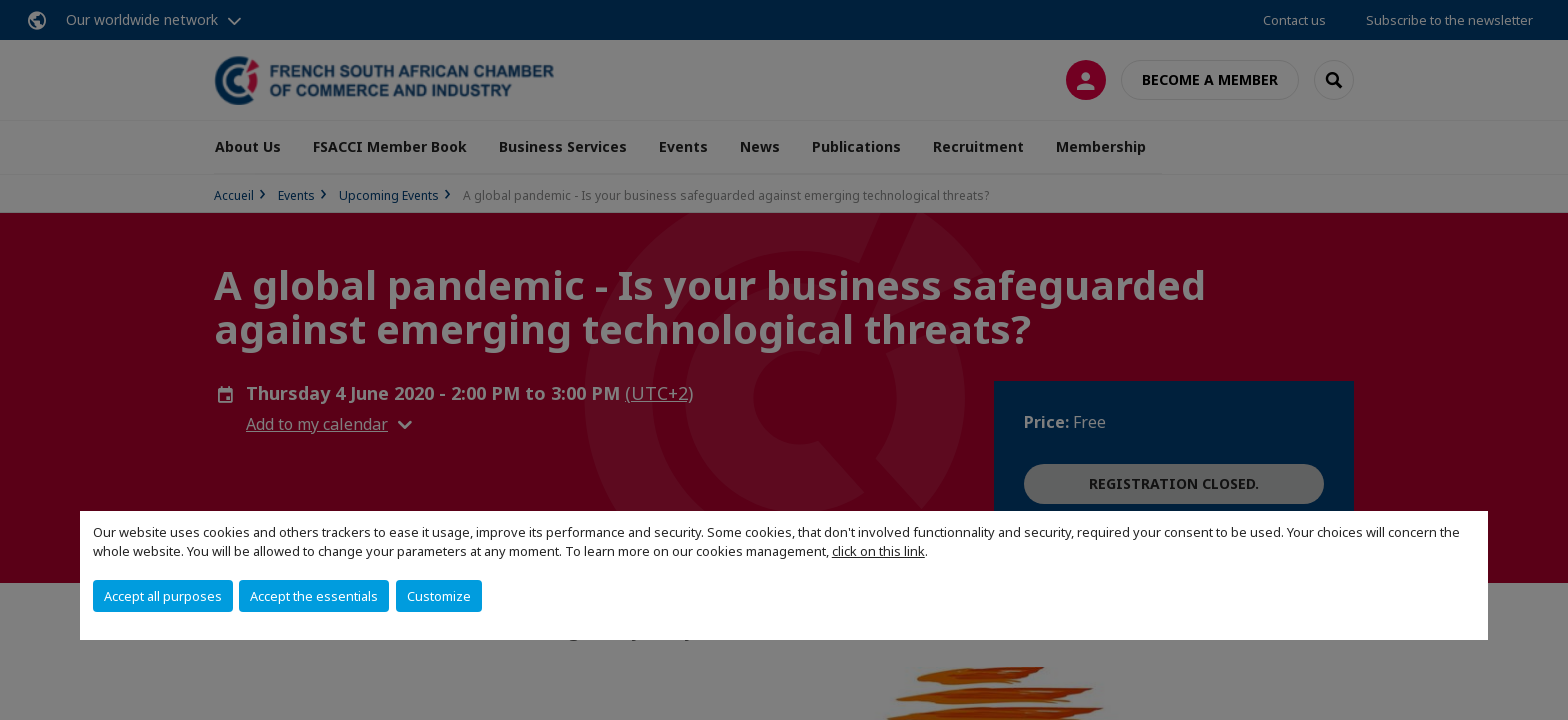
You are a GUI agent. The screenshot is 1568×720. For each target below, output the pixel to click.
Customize (439, 596)
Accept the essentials (314, 596)
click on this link (878, 551)
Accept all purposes (163, 596)
